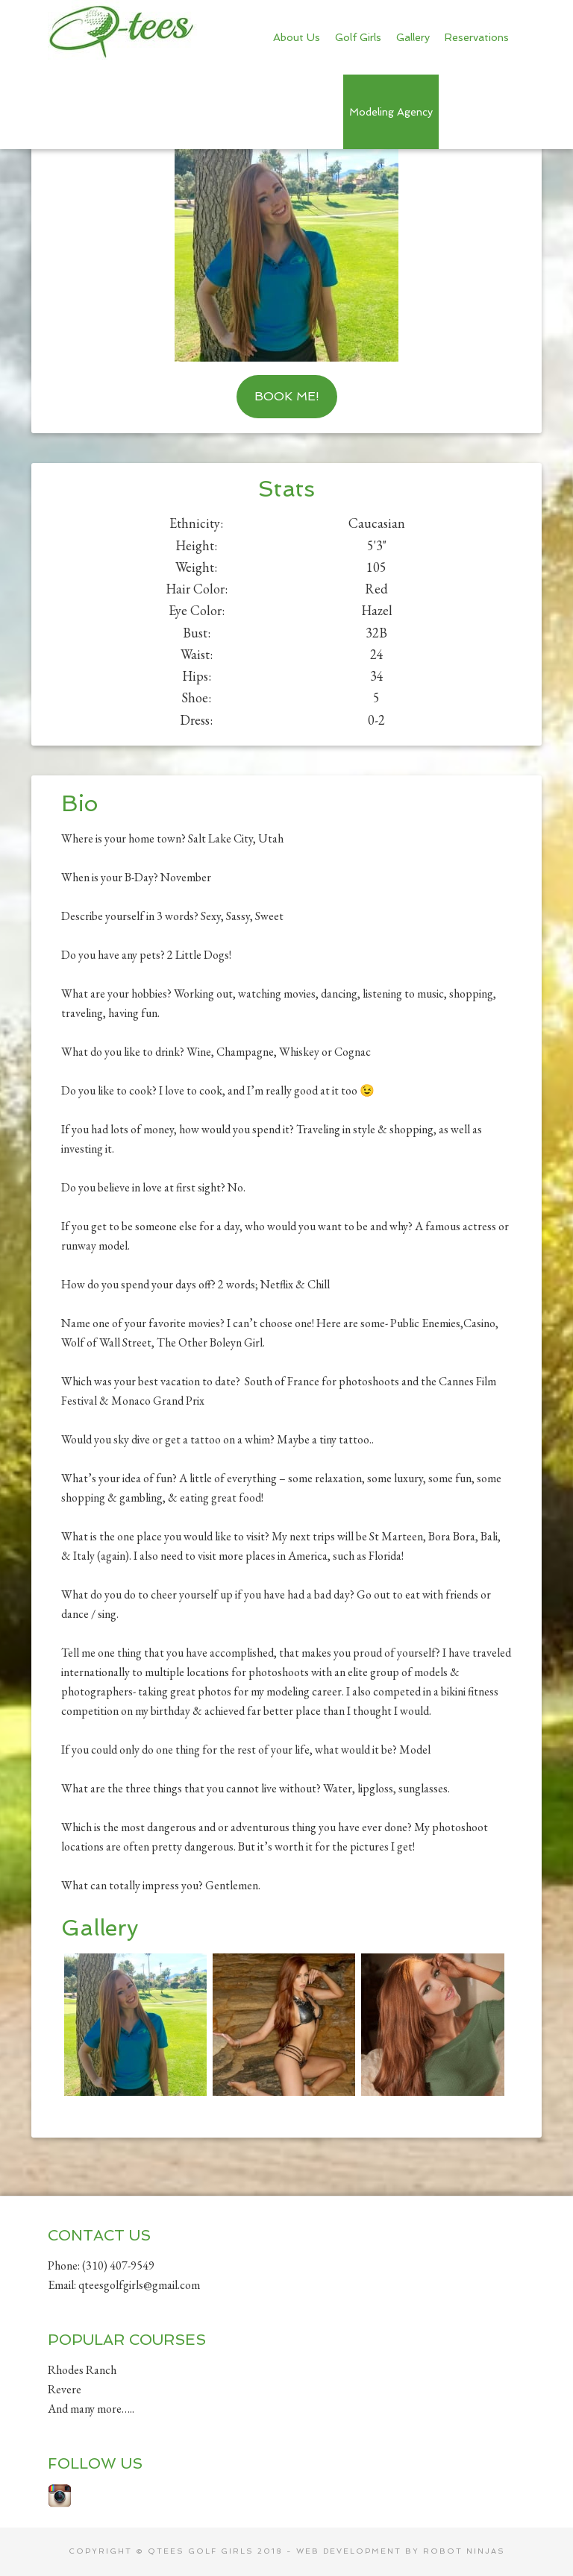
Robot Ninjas (464, 2551)
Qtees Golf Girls (122, 30)
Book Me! (286, 396)
